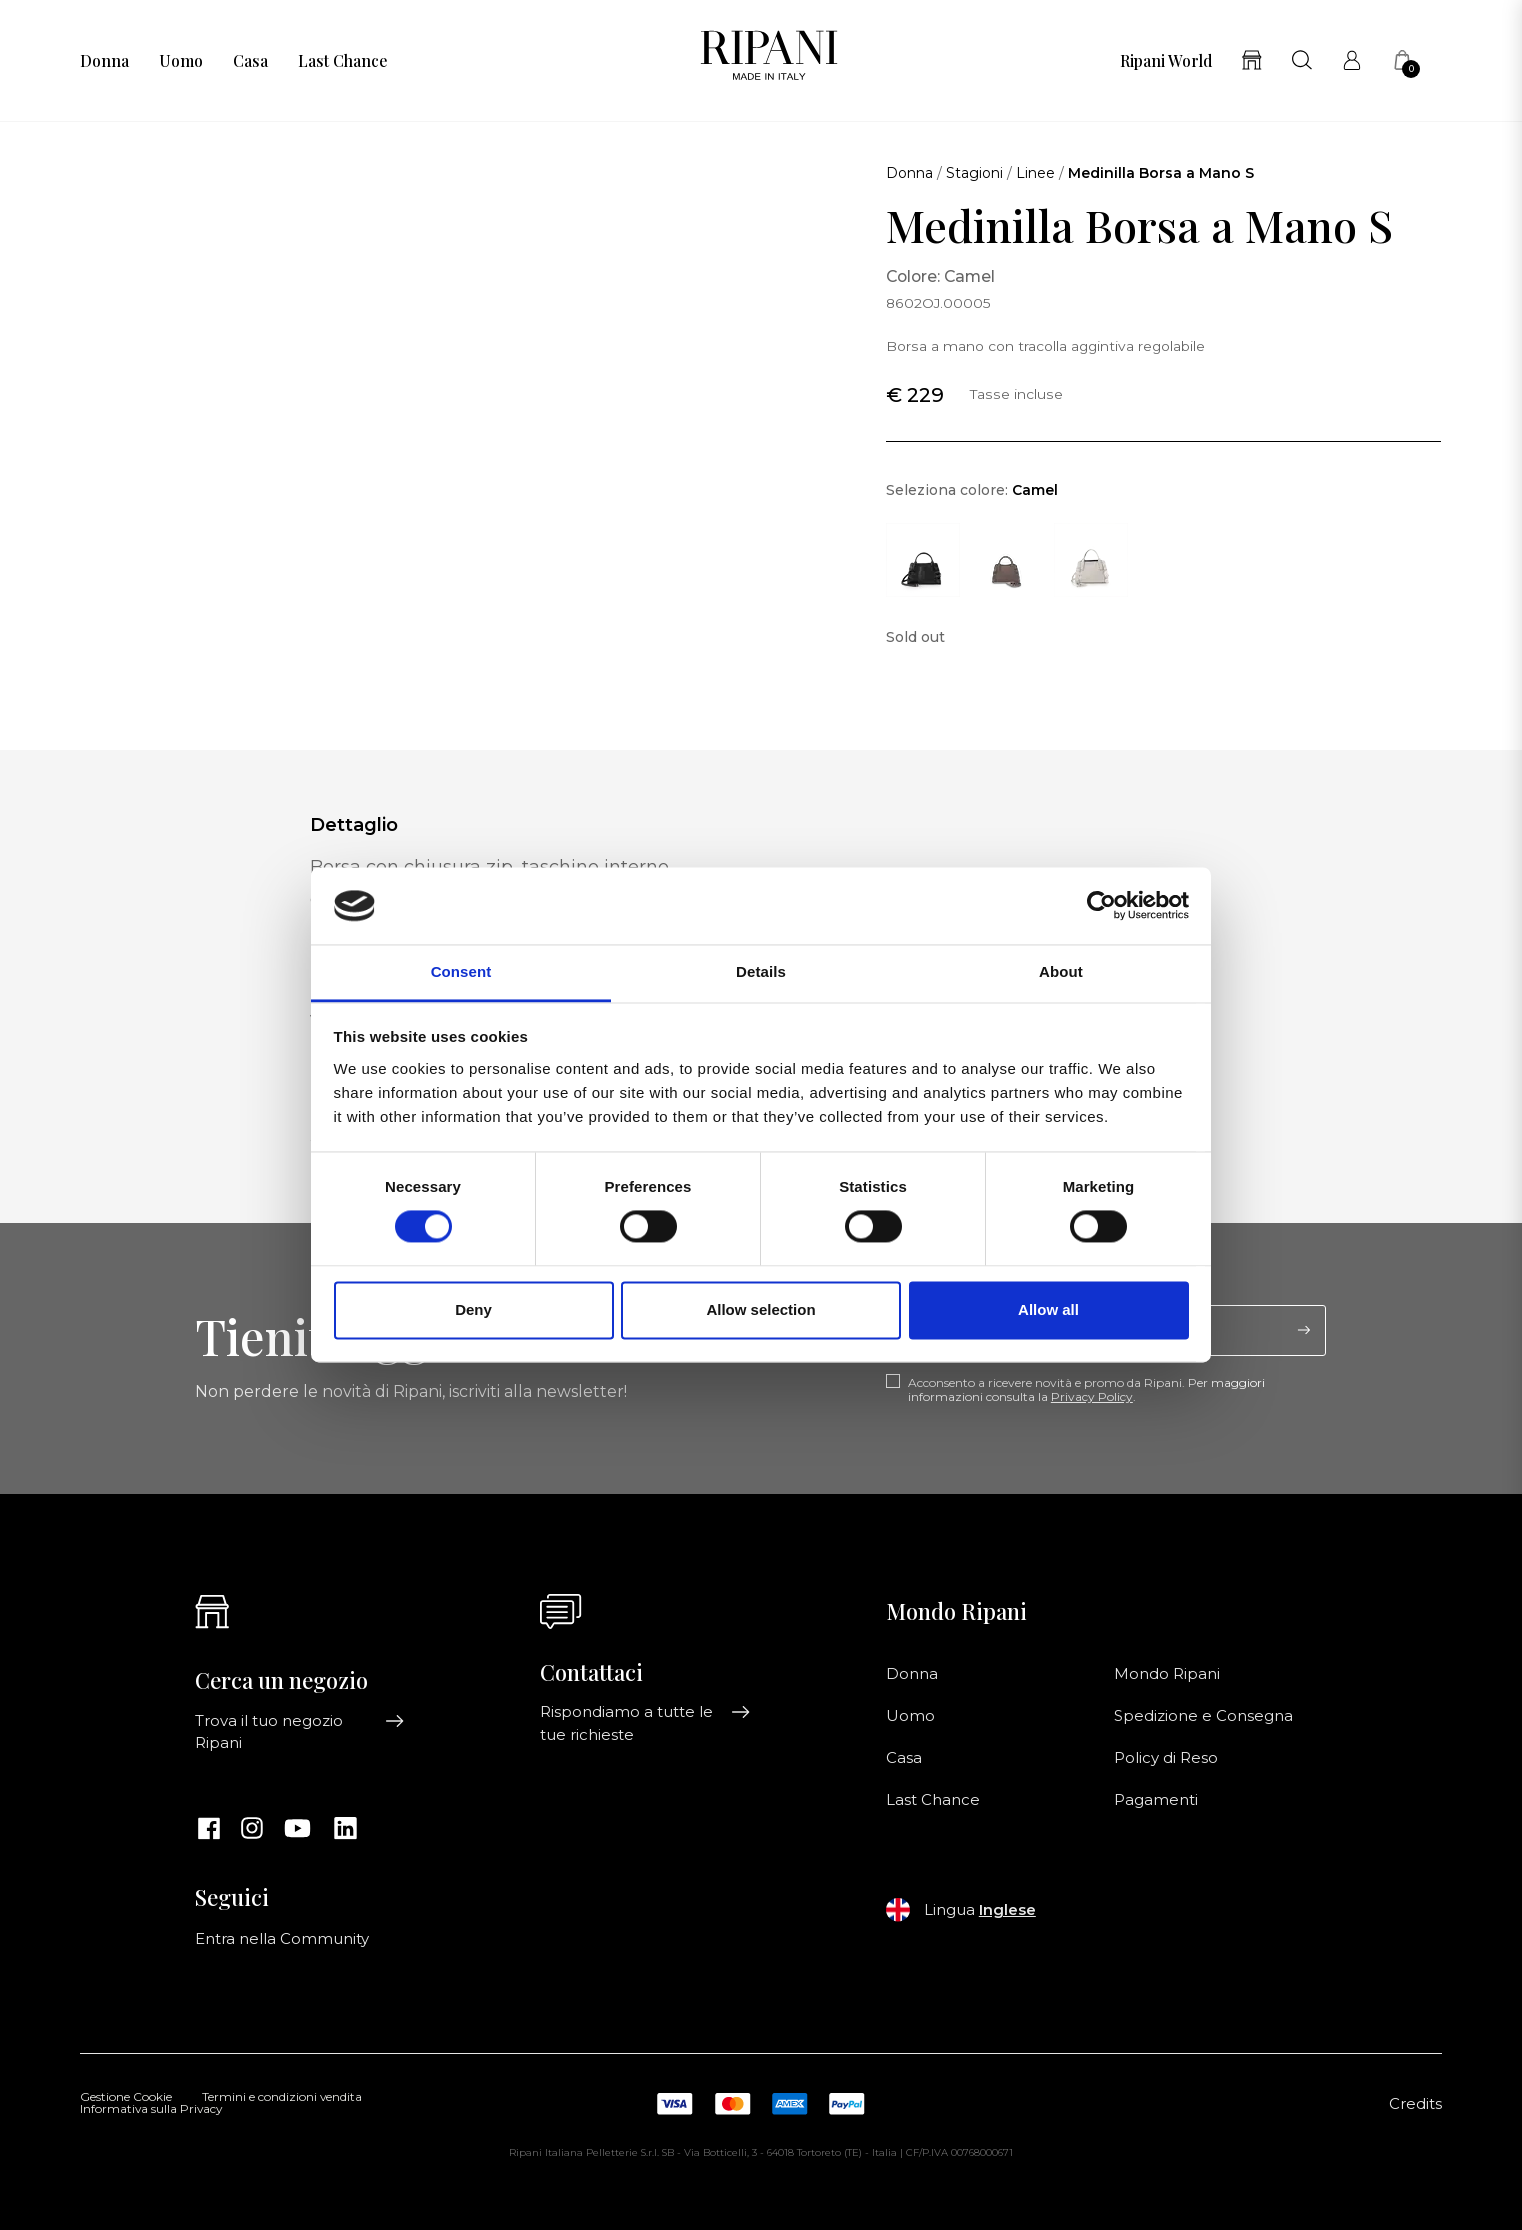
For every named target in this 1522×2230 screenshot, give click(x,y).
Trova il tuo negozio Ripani (300, 1732)
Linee (1035, 173)
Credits (1415, 2104)
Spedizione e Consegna (1203, 1716)
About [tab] (1061, 971)
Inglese (1007, 1910)
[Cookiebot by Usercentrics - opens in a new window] (1101, 906)
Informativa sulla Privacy (151, 2110)
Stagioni (974, 173)
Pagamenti (1156, 1800)
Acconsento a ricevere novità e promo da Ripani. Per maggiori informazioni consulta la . (1086, 1390)
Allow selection (760, 1309)
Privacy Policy (1092, 1396)
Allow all (1048, 1309)
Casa (250, 61)
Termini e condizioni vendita (282, 2098)
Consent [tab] (461, 971)
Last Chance (342, 61)
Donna (104, 61)
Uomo (181, 61)
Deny (473, 1309)
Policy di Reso (1166, 1758)
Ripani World (1166, 61)
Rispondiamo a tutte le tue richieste (645, 1723)
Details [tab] (761, 971)
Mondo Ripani (1167, 1674)
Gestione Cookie (126, 2098)
